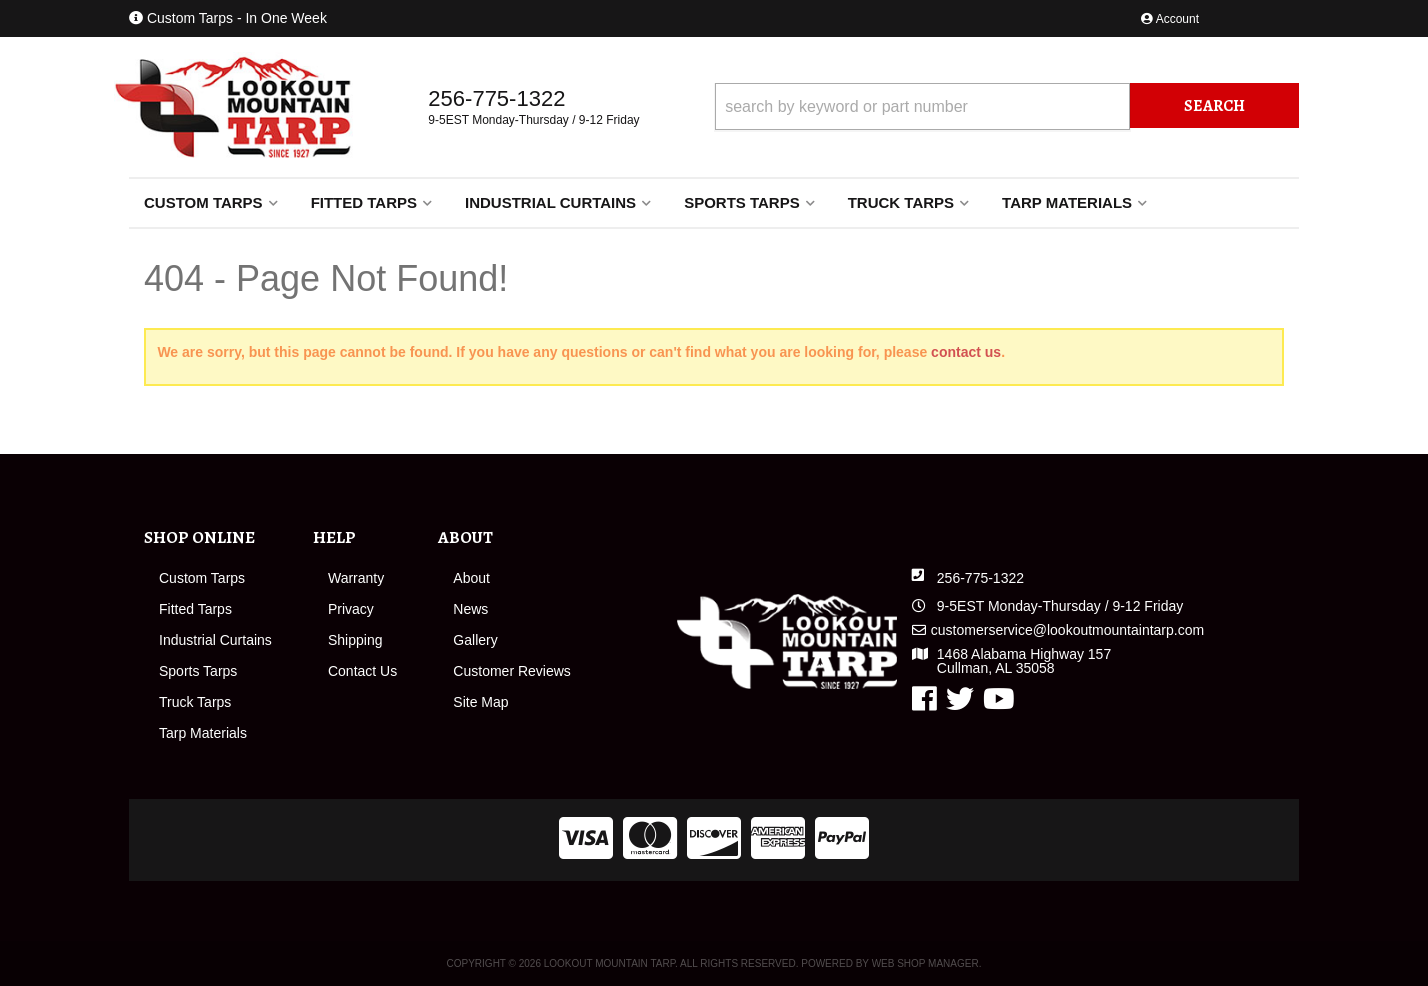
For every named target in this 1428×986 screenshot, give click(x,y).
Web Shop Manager (925, 963)
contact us (966, 352)
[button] (1007, 106)
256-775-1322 (980, 578)
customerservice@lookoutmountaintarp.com (1067, 630)
